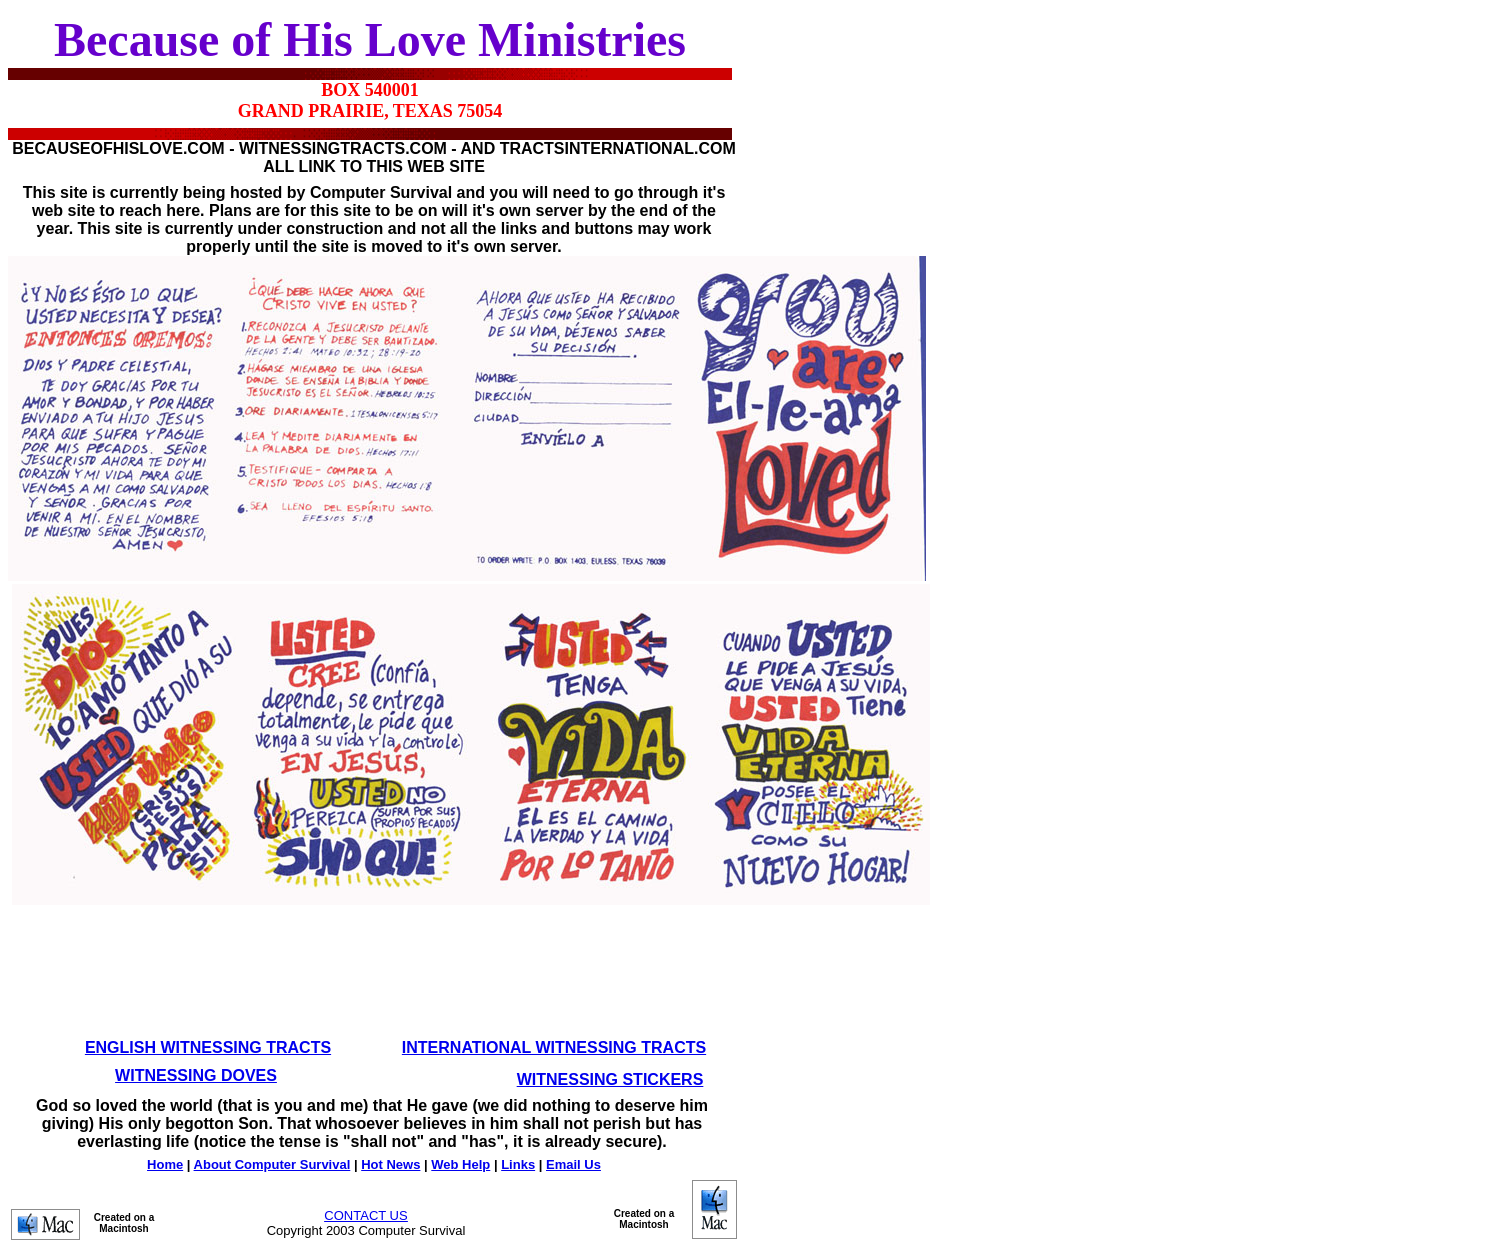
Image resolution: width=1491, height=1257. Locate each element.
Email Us (573, 1164)
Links (518, 1164)
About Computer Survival (272, 1164)
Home (165, 1164)
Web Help (460, 1164)
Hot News (390, 1164)
